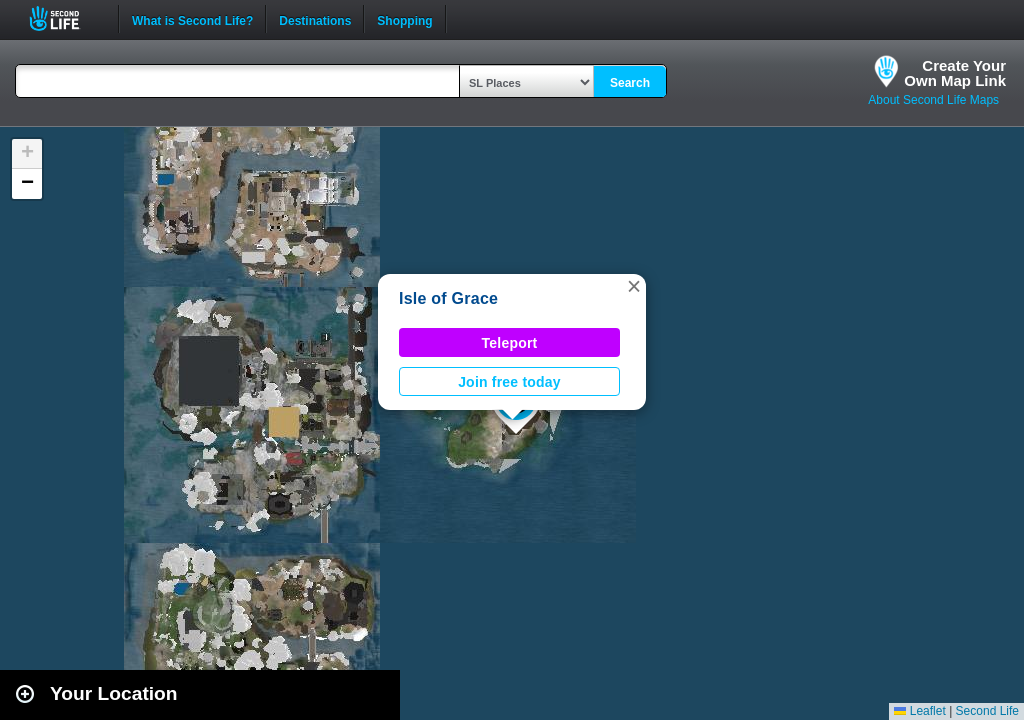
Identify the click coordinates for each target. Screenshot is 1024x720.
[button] (634, 286)
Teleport (510, 343)
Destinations (315, 19)
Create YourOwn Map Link (955, 73)
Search (630, 83)
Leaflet (919, 711)
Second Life (65, 18)
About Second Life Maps (933, 100)
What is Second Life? (192, 19)
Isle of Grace (448, 298)
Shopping (404, 19)
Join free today (509, 382)
